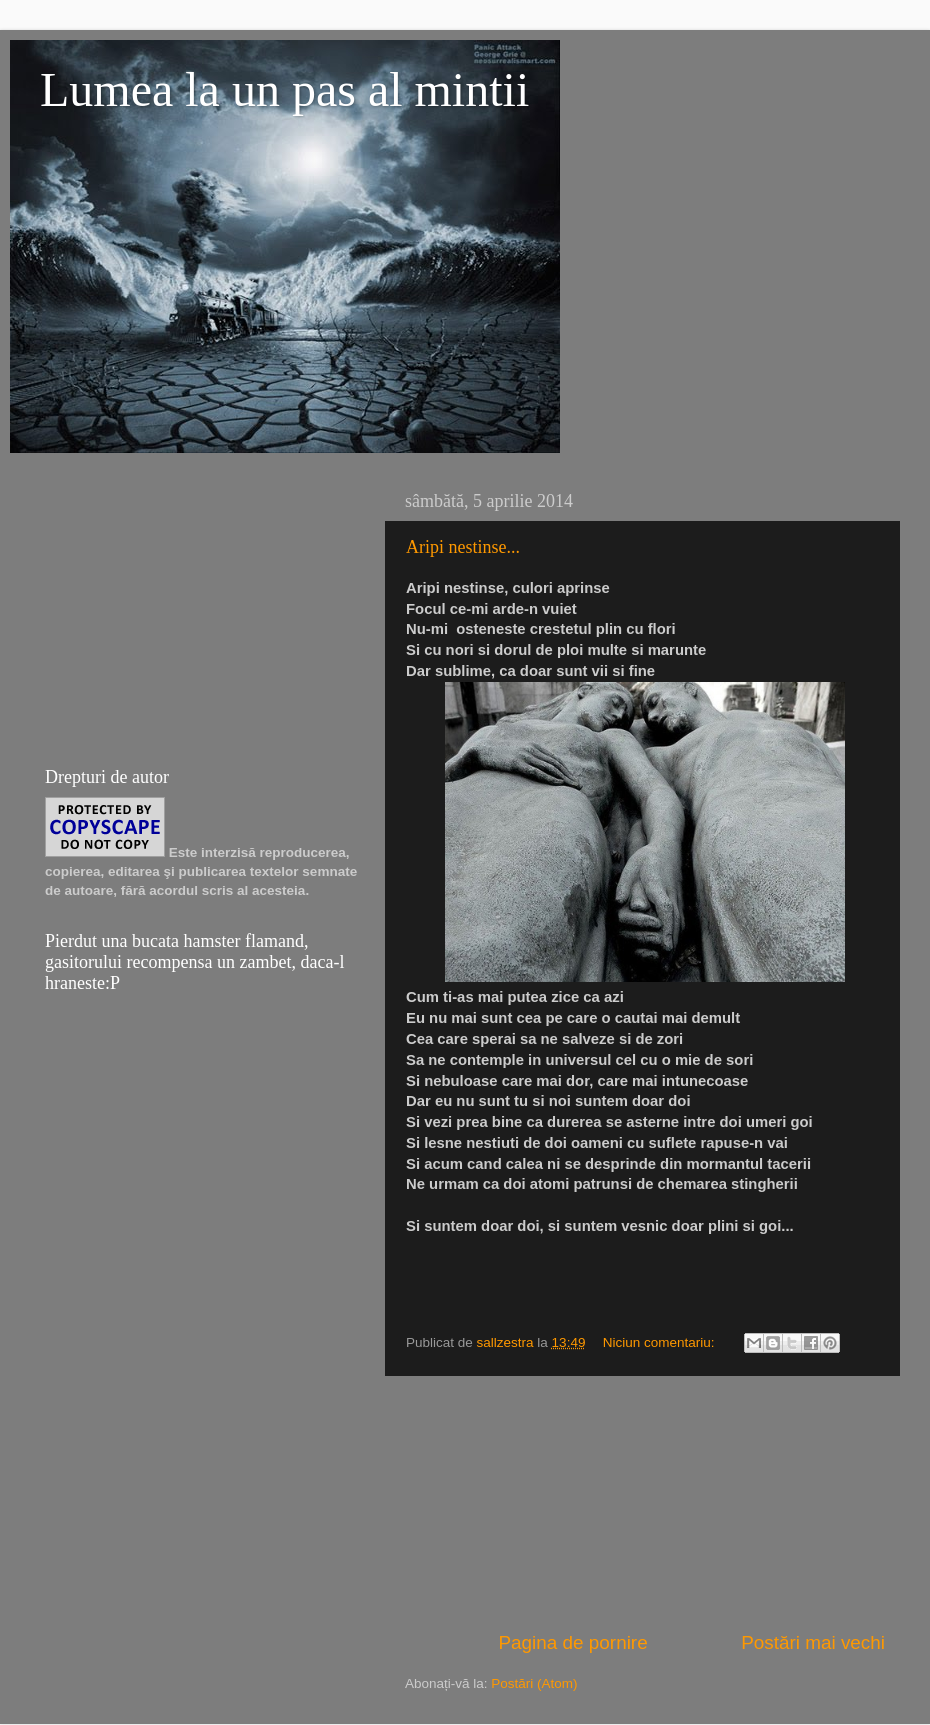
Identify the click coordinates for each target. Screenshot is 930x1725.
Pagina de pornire (573, 1642)
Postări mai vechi (813, 1642)
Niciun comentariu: (661, 1342)
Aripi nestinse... (463, 547)
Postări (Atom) (534, 1683)
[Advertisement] (645, 1503)
